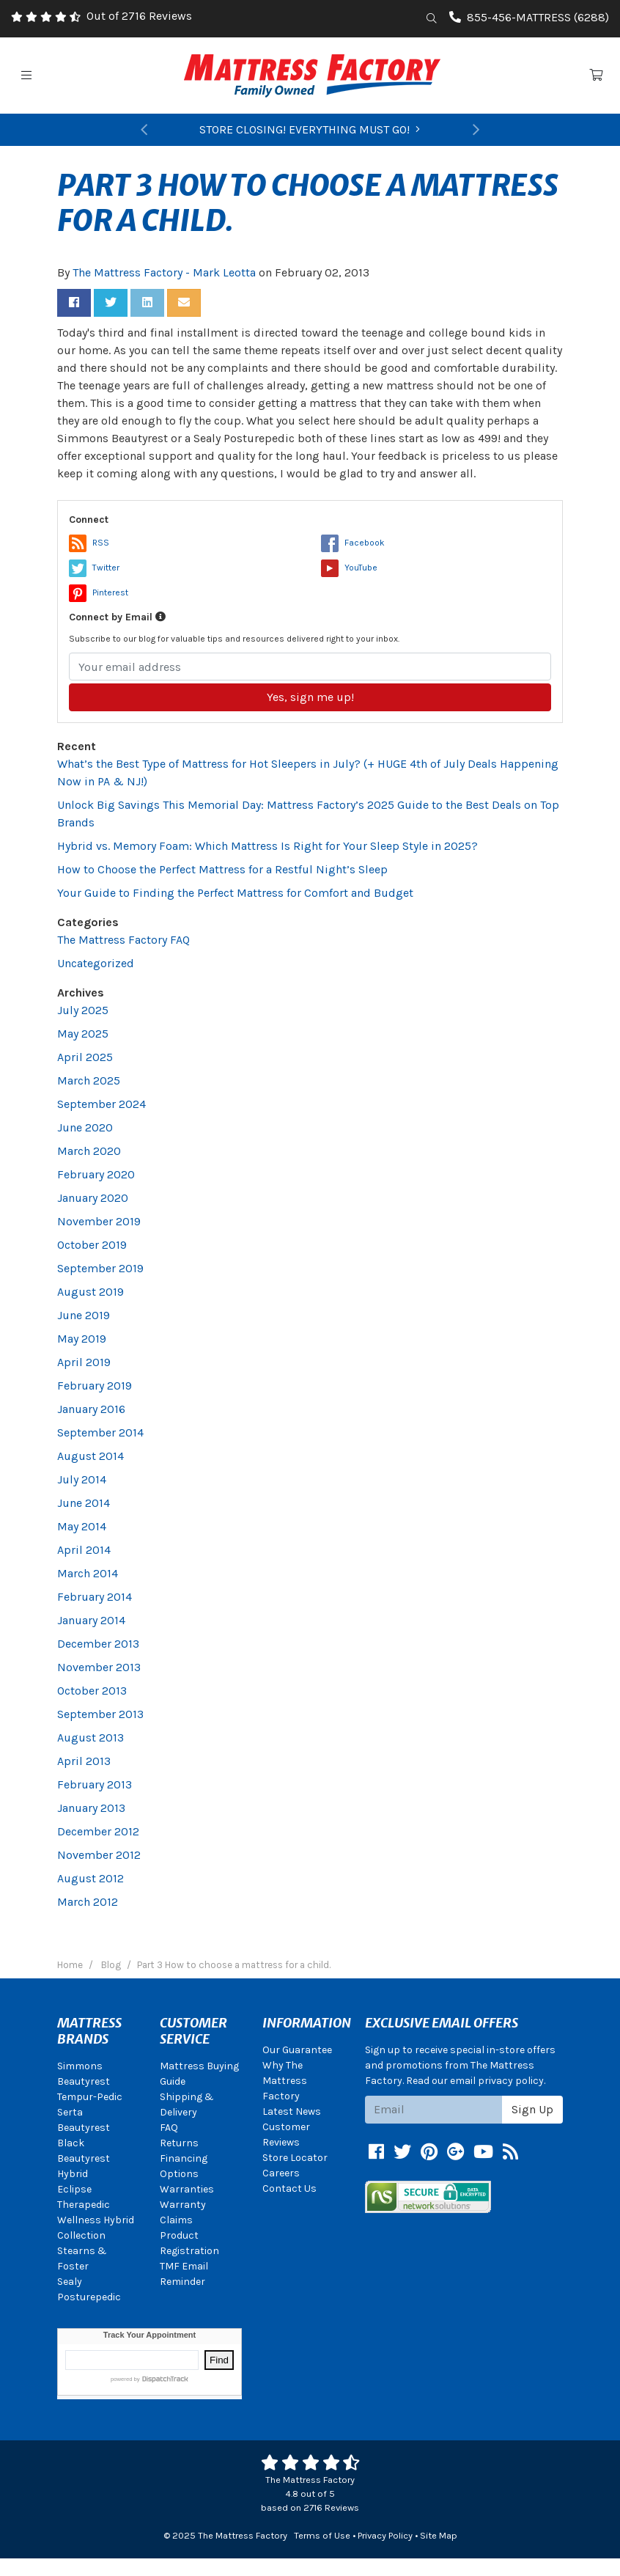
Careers (281, 2173)
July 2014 (81, 1479)
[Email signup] (434, 2110)
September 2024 (101, 1104)
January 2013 (91, 1808)
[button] (143, 130)
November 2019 (99, 1221)
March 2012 (87, 1902)
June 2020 (85, 1127)
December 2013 (98, 1644)
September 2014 (100, 1432)
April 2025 (85, 1057)
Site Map (438, 2535)
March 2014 (87, 1573)
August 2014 (90, 1456)
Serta (70, 2112)
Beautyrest (83, 2081)
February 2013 (94, 1784)
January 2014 (91, 1620)
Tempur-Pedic (89, 2097)
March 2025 (88, 1080)
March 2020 (89, 1151)
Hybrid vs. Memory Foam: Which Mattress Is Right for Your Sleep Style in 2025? (267, 846)
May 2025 (82, 1034)
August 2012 (90, 1878)
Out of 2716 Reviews (139, 16)
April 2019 (84, 1362)
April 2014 (84, 1550)
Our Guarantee (297, 2050)
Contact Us (289, 2188)
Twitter (94, 567)
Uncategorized (95, 963)
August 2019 (90, 1292)
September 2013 (100, 1714)
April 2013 (84, 1761)
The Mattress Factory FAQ (123, 940)
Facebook (353, 542)
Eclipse (74, 2189)
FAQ (169, 2127)
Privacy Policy (385, 2535)
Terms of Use (322, 2535)
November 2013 (99, 1667)
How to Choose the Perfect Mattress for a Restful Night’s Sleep (222, 869)
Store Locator (295, 2157)
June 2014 (83, 1503)
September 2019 (100, 1268)
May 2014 (81, 1526)
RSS (89, 542)
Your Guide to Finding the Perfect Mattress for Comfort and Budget (235, 893)
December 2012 (98, 1831)
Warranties (187, 2189)
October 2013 (92, 1691)
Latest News (291, 2111)
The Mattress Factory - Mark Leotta (164, 272)
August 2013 (90, 1737)
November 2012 (99, 1855)
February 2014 (94, 1597)
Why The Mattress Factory (284, 2080)
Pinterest (98, 592)
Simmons (80, 2066)
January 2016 (91, 1409)
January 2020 (92, 1198)
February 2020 (96, 1174)
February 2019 (94, 1385)
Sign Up (532, 2109)
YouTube (349, 567)
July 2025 (82, 1010)
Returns (179, 2143)
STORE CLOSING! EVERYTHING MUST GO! (309, 129)
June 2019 (83, 1315)
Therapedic (83, 2204)
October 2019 (92, 1245)
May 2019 (81, 1339)
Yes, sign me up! (310, 697)
